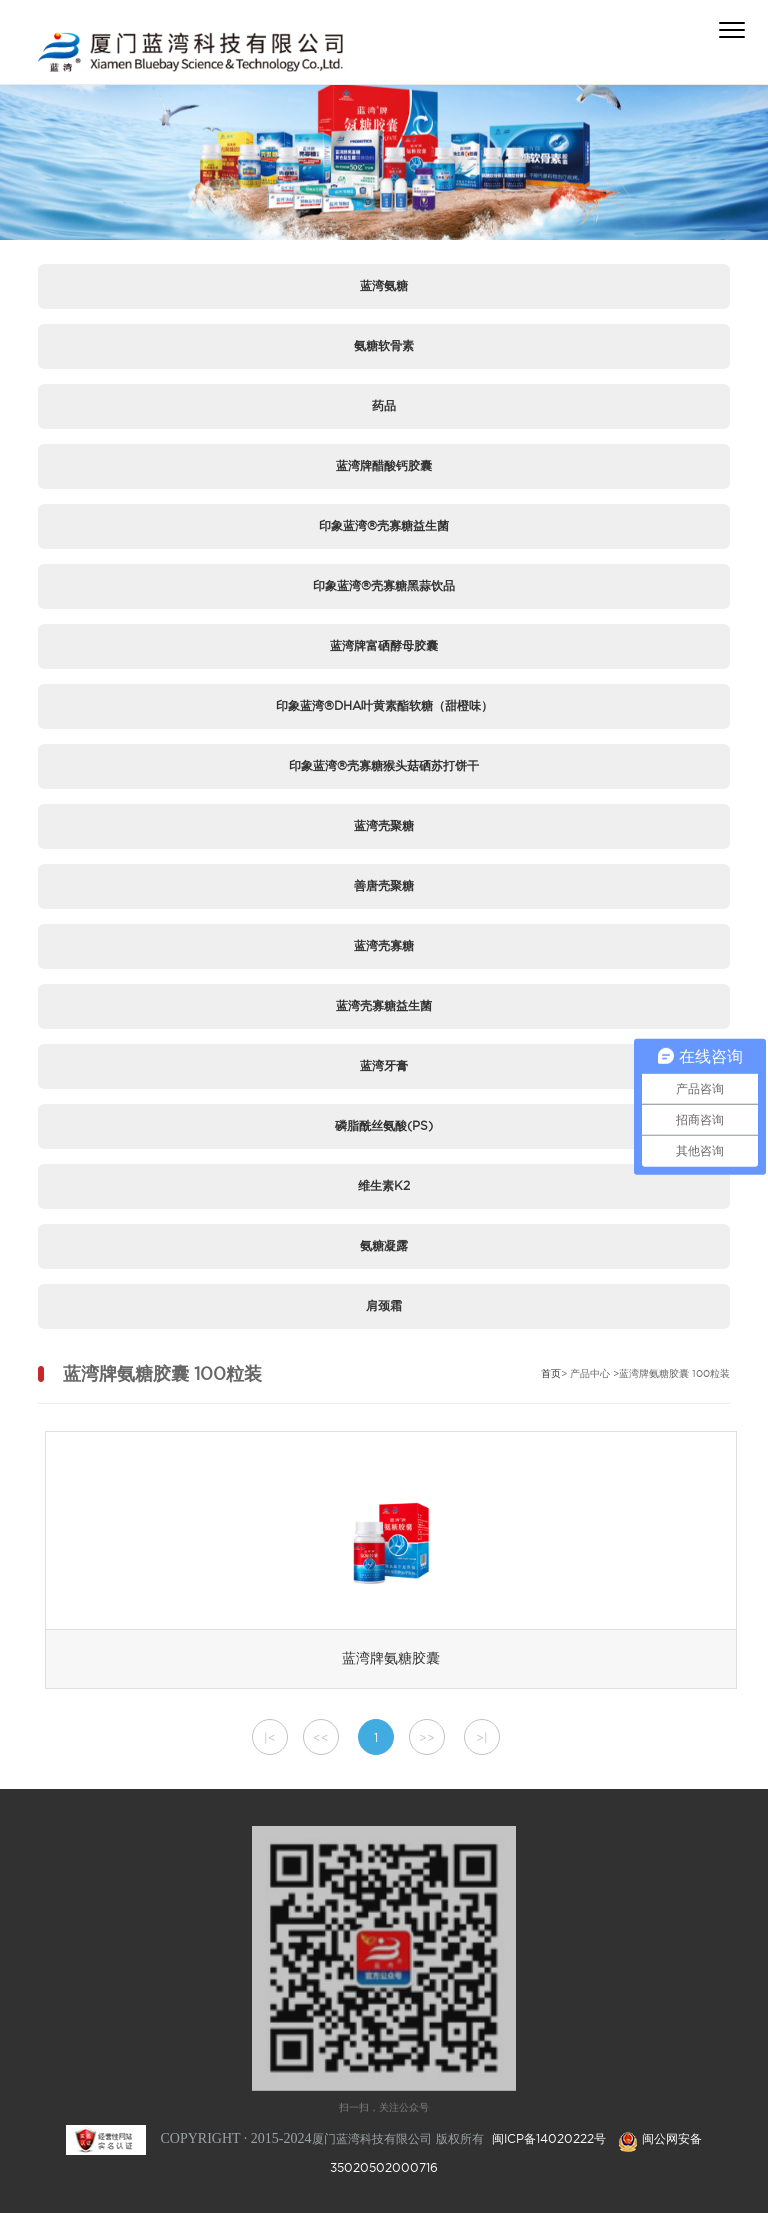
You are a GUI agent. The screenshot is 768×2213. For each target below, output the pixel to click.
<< (321, 1737)
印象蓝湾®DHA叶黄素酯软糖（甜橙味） (384, 705)
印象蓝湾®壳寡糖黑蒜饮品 (384, 585)
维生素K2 (384, 1185)
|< (270, 1737)
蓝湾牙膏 (384, 1065)
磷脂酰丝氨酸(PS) (384, 1125)
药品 (384, 405)
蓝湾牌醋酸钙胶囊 (384, 465)
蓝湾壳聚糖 (384, 825)
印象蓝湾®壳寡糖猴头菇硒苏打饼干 (384, 765)
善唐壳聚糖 (384, 885)
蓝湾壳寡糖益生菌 (384, 1005)
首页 (551, 1373)
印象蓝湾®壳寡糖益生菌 (384, 525)
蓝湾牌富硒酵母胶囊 (384, 645)
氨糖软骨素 (384, 345)
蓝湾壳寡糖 (384, 945)
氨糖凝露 (384, 1245)
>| (482, 1737)
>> (427, 1737)
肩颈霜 (384, 1305)
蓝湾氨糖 (384, 285)
